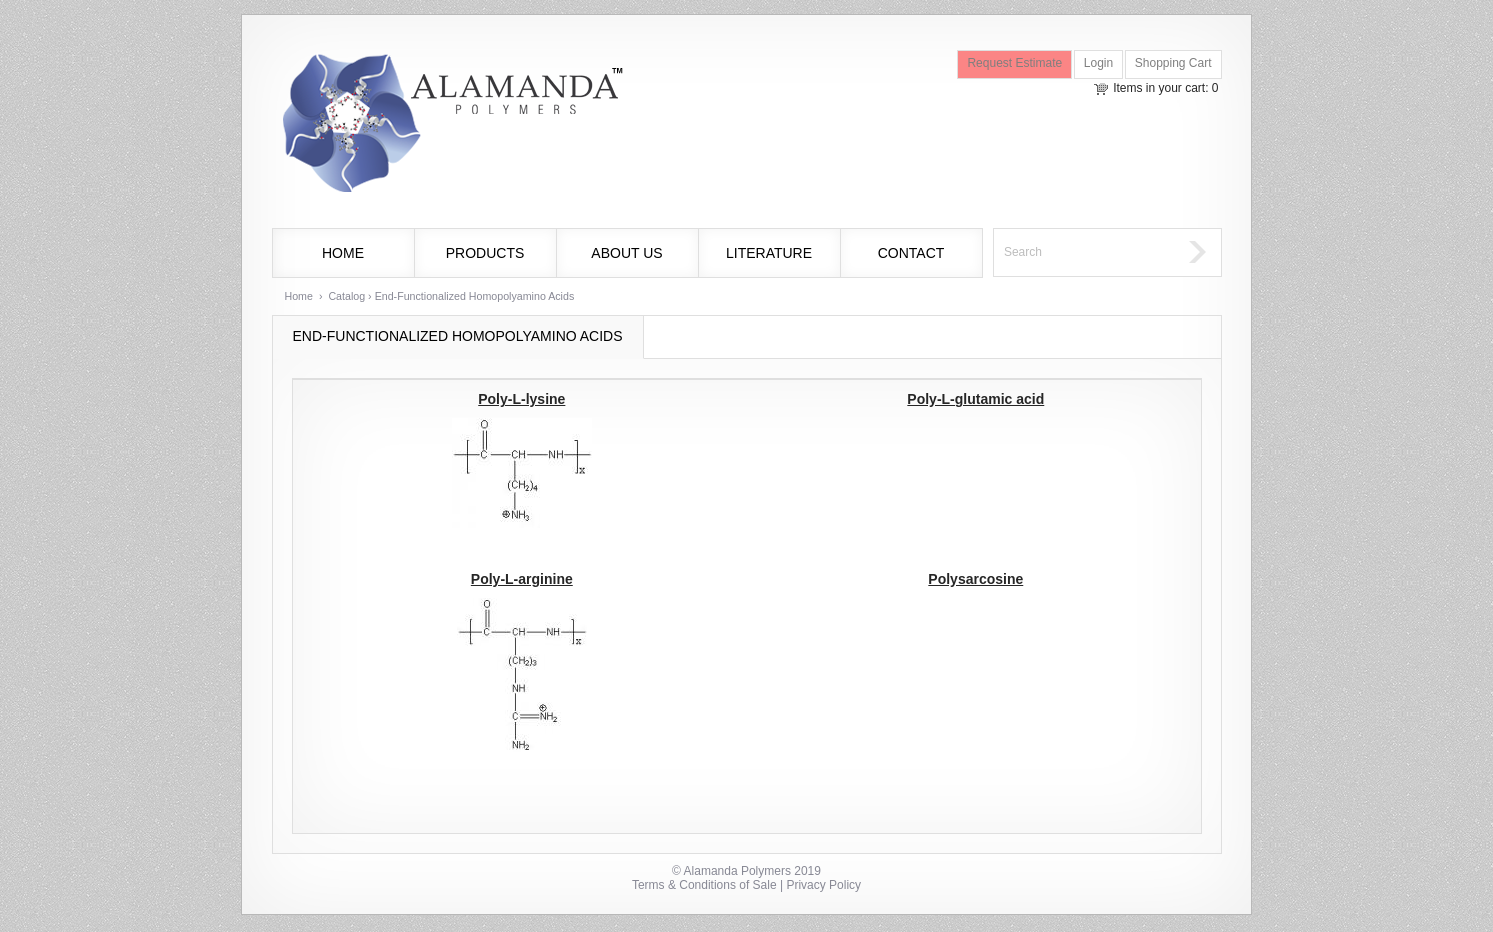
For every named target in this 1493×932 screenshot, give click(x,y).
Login (1098, 63)
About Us (626, 253)
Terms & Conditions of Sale (704, 885)
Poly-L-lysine (521, 399)
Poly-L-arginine (522, 579)
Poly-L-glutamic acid (975, 399)
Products (485, 253)
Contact (911, 253)
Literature (769, 253)
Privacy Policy (823, 885)
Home (343, 253)
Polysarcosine (975, 579)
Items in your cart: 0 (1165, 88)
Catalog (346, 296)
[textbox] (1086, 252)
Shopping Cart (1173, 63)
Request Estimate (1014, 63)
